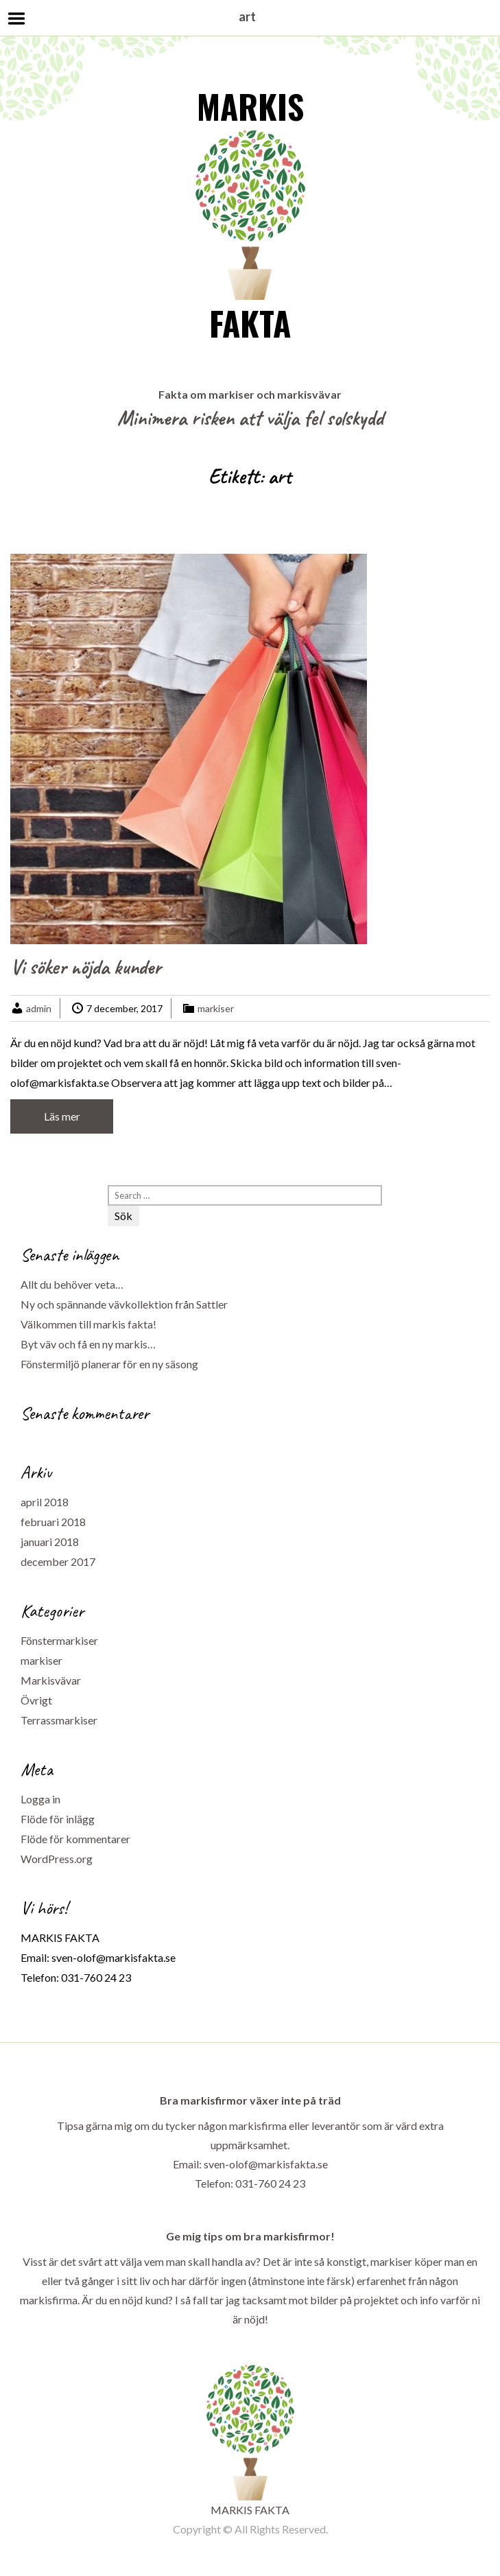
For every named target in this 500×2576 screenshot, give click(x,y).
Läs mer (62, 1116)
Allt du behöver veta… (72, 1284)
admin (38, 1008)
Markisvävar (51, 1680)
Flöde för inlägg (58, 1818)
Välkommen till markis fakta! (88, 1324)
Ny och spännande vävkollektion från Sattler (124, 1304)
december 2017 (58, 1561)
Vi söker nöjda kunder (85, 967)
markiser (216, 1008)
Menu (17, 18)
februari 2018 (53, 1521)
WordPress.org (57, 1858)
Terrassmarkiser (59, 1719)
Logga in (40, 1798)
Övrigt (36, 1700)
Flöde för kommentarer (75, 1838)
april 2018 (45, 1501)
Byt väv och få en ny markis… (88, 1343)
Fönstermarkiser (59, 1640)
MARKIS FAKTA (250, 214)
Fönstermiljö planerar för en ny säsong (109, 1363)
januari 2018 (50, 1541)
